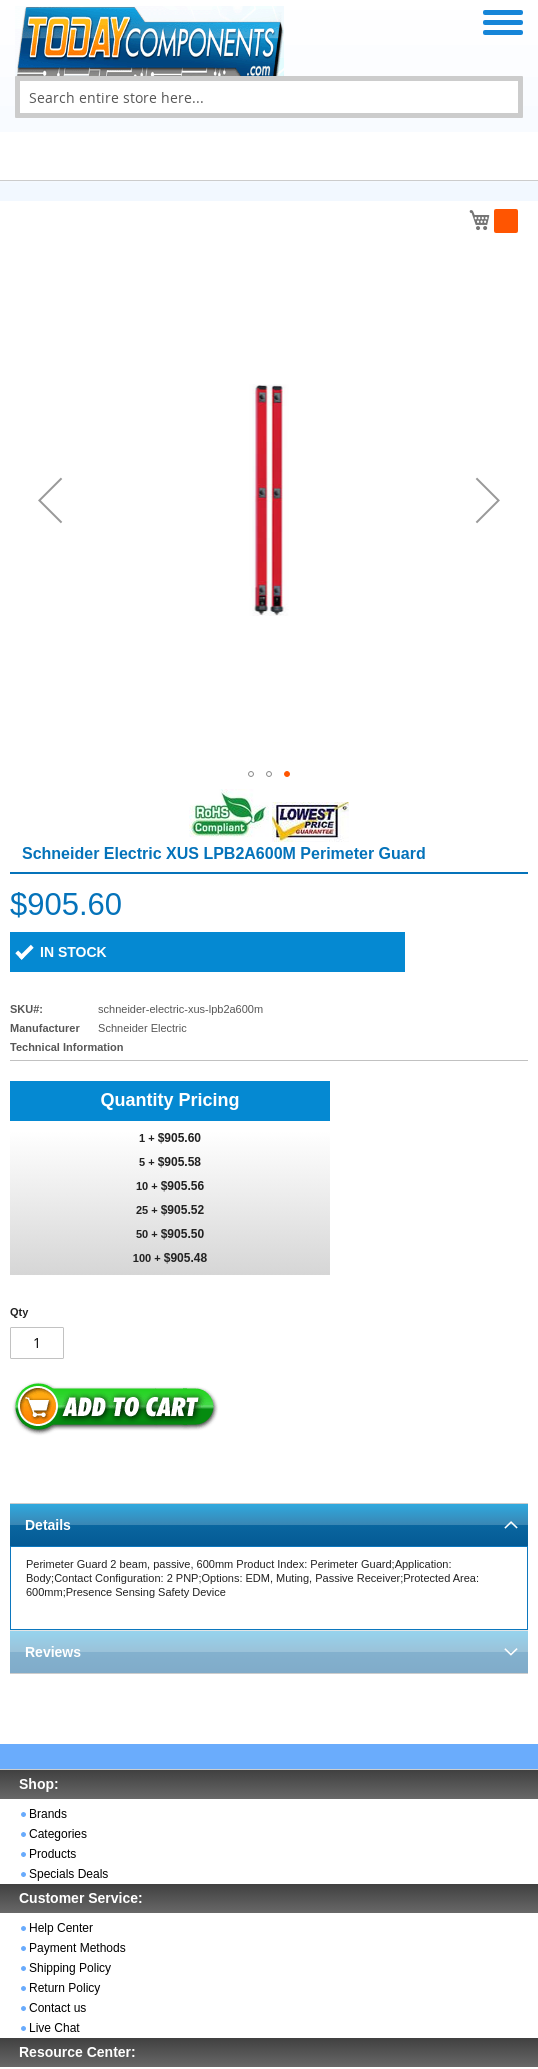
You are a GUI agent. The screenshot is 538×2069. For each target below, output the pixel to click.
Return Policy (64, 1988)
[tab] (269, 1524)
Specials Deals (68, 1874)
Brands (48, 1814)
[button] (50, 500)
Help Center (61, 1928)
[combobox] (269, 97)
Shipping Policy (70, 1968)
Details (48, 1525)
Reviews (53, 1652)
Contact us (57, 2008)
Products (52, 1854)
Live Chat (54, 2028)
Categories (58, 1834)
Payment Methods (77, 1948)
